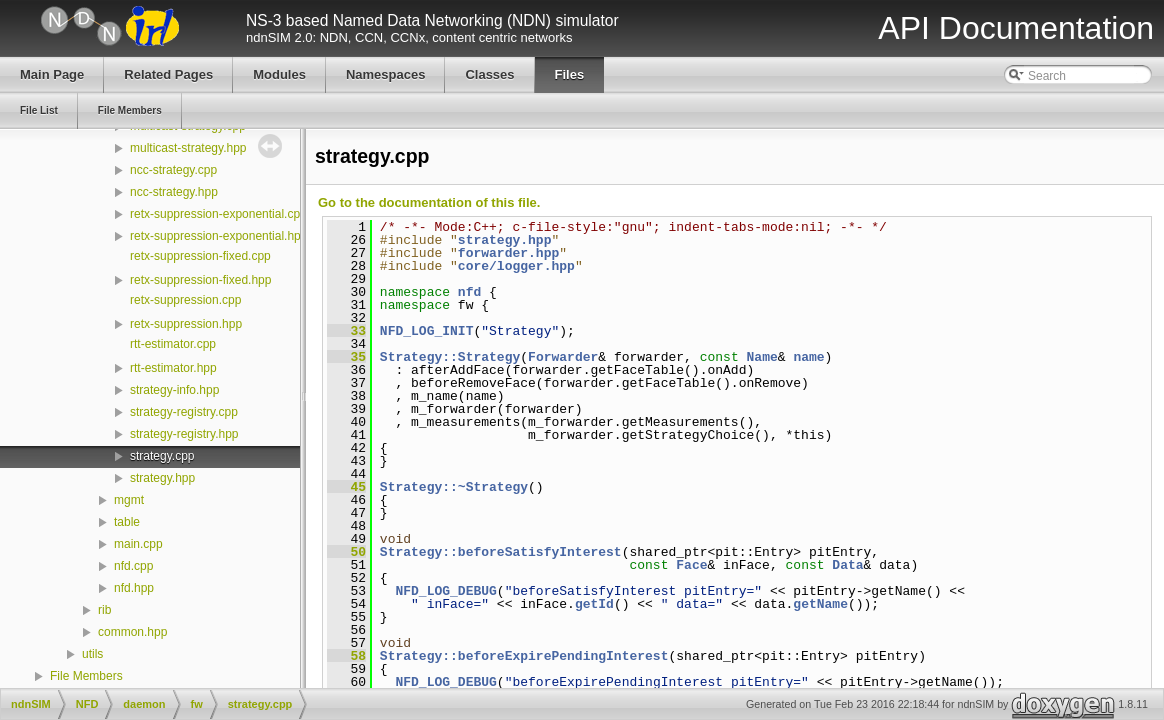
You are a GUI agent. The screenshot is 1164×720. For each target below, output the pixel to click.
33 (346, 331)
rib (104, 610)
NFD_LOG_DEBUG (445, 591)
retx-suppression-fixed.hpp (200, 280)
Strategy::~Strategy (454, 487)
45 (346, 487)
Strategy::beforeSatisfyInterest (501, 552)
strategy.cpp (162, 456)
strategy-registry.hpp (184, 434)
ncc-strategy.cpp (173, 170)
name (808, 357)
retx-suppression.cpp (185, 300)
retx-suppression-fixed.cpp (200, 256)
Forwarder (563, 357)
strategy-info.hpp (174, 390)
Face (691, 565)
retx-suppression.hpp (186, 324)
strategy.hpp (162, 478)
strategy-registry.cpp (184, 412)
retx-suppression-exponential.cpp (218, 214)
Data (847, 565)
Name (761, 357)
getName (820, 604)
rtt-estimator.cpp (173, 344)
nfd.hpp (134, 588)
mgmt (129, 500)
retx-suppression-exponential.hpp (218, 236)
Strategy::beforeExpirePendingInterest (524, 656)
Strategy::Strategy (450, 357)
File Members (86, 676)
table (127, 522)
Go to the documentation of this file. (429, 202)
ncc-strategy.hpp (174, 192)
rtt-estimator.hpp (173, 368)
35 (346, 357)
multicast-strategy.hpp (188, 148)
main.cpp (138, 544)
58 (346, 656)
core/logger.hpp (516, 266)
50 (346, 552)
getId (594, 604)
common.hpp (132, 632)
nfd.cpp (133, 566)
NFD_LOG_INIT (427, 331)
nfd (469, 292)
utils (92, 654)
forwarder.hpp (508, 253)
